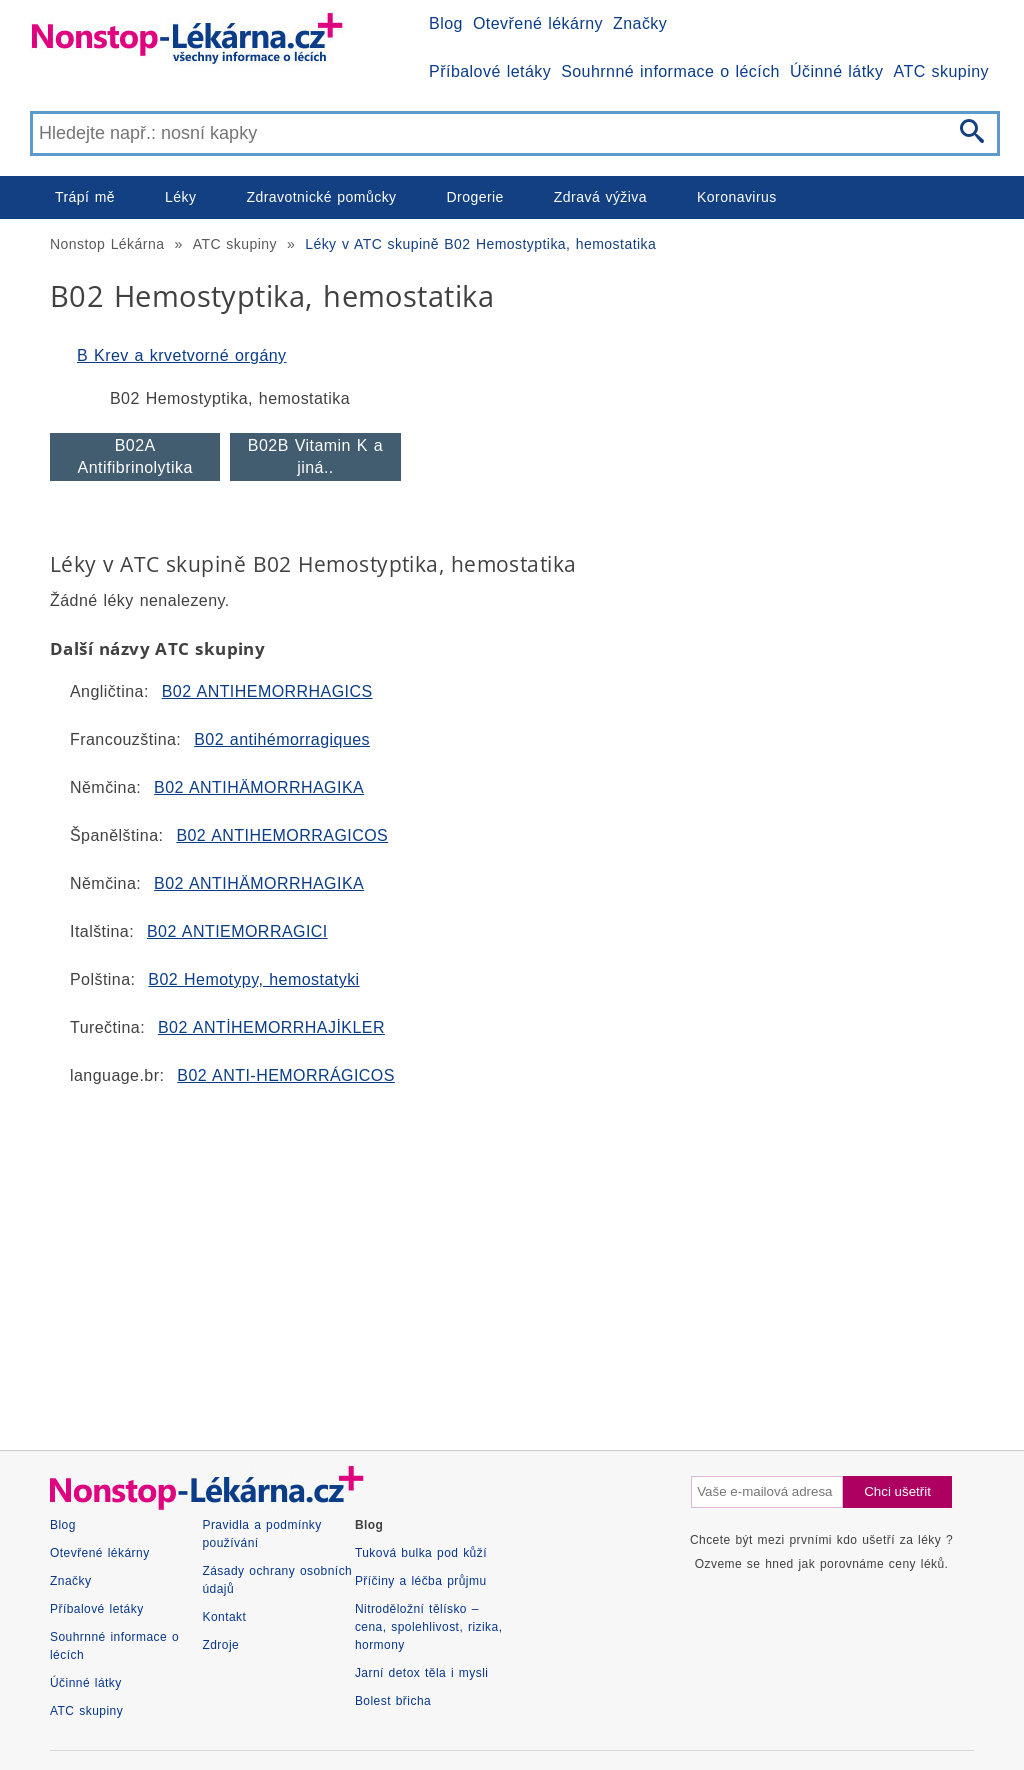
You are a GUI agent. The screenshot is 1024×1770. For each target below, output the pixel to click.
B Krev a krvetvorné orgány (182, 355)
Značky (640, 23)
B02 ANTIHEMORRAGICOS (282, 835)
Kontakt (224, 1617)
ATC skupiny (941, 71)
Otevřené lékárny (538, 23)
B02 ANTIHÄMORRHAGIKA (259, 787)
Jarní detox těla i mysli (422, 1673)
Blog (446, 23)
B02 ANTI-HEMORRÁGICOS (286, 1075)
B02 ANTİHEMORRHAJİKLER (271, 1027)
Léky (180, 197)
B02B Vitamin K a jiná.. (315, 456)
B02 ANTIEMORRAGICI (237, 931)
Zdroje (220, 1645)
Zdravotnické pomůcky (321, 197)
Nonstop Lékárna (107, 244)
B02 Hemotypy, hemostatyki (253, 979)
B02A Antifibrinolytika (135, 456)
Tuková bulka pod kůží (421, 1553)
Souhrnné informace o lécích (670, 71)
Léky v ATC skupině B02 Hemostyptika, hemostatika (480, 244)
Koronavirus (737, 197)
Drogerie (475, 197)
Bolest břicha (393, 1701)
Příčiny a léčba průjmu (421, 1581)
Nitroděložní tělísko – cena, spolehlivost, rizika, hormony (429, 1627)
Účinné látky (837, 71)
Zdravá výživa (600, 197)
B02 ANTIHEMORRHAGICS (267, 691)
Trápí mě (85, 197)
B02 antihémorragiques (282, 739)
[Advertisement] (512, 1260)
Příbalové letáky (490, 71)
